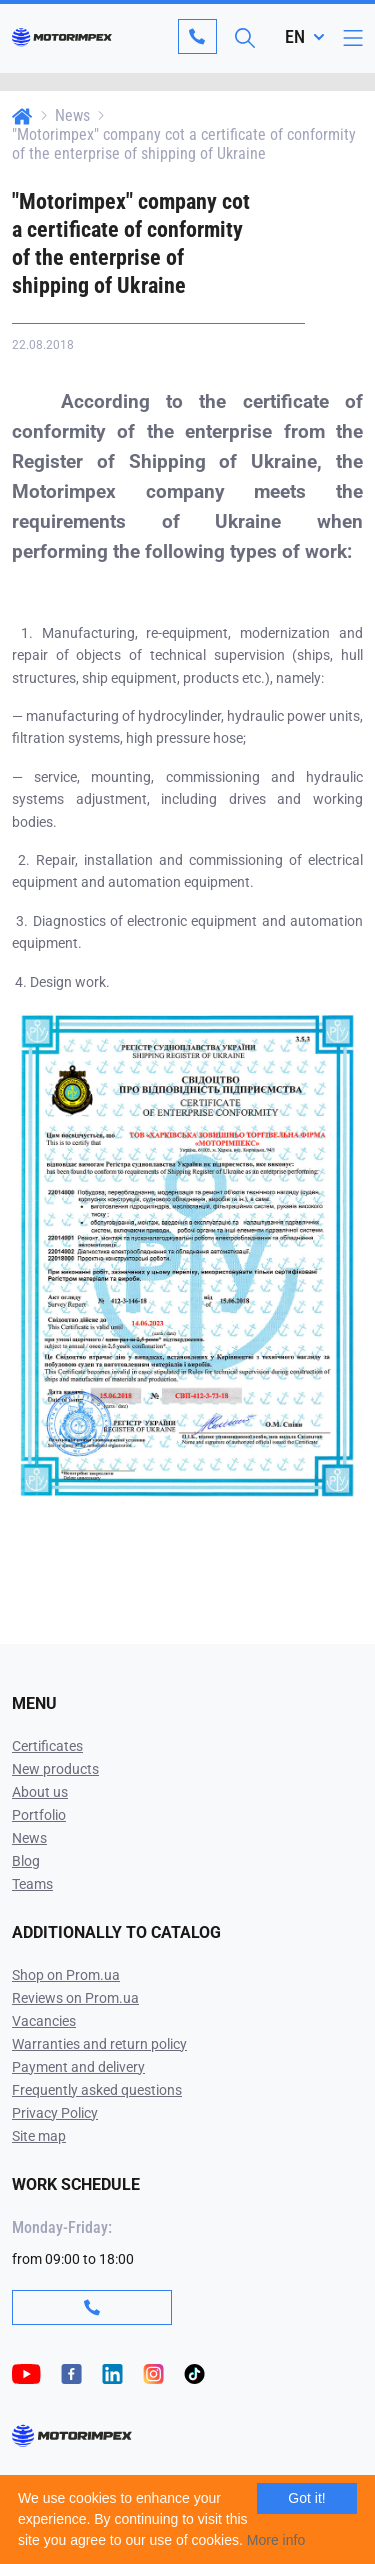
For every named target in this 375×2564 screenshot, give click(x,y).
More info (276, 2540)
